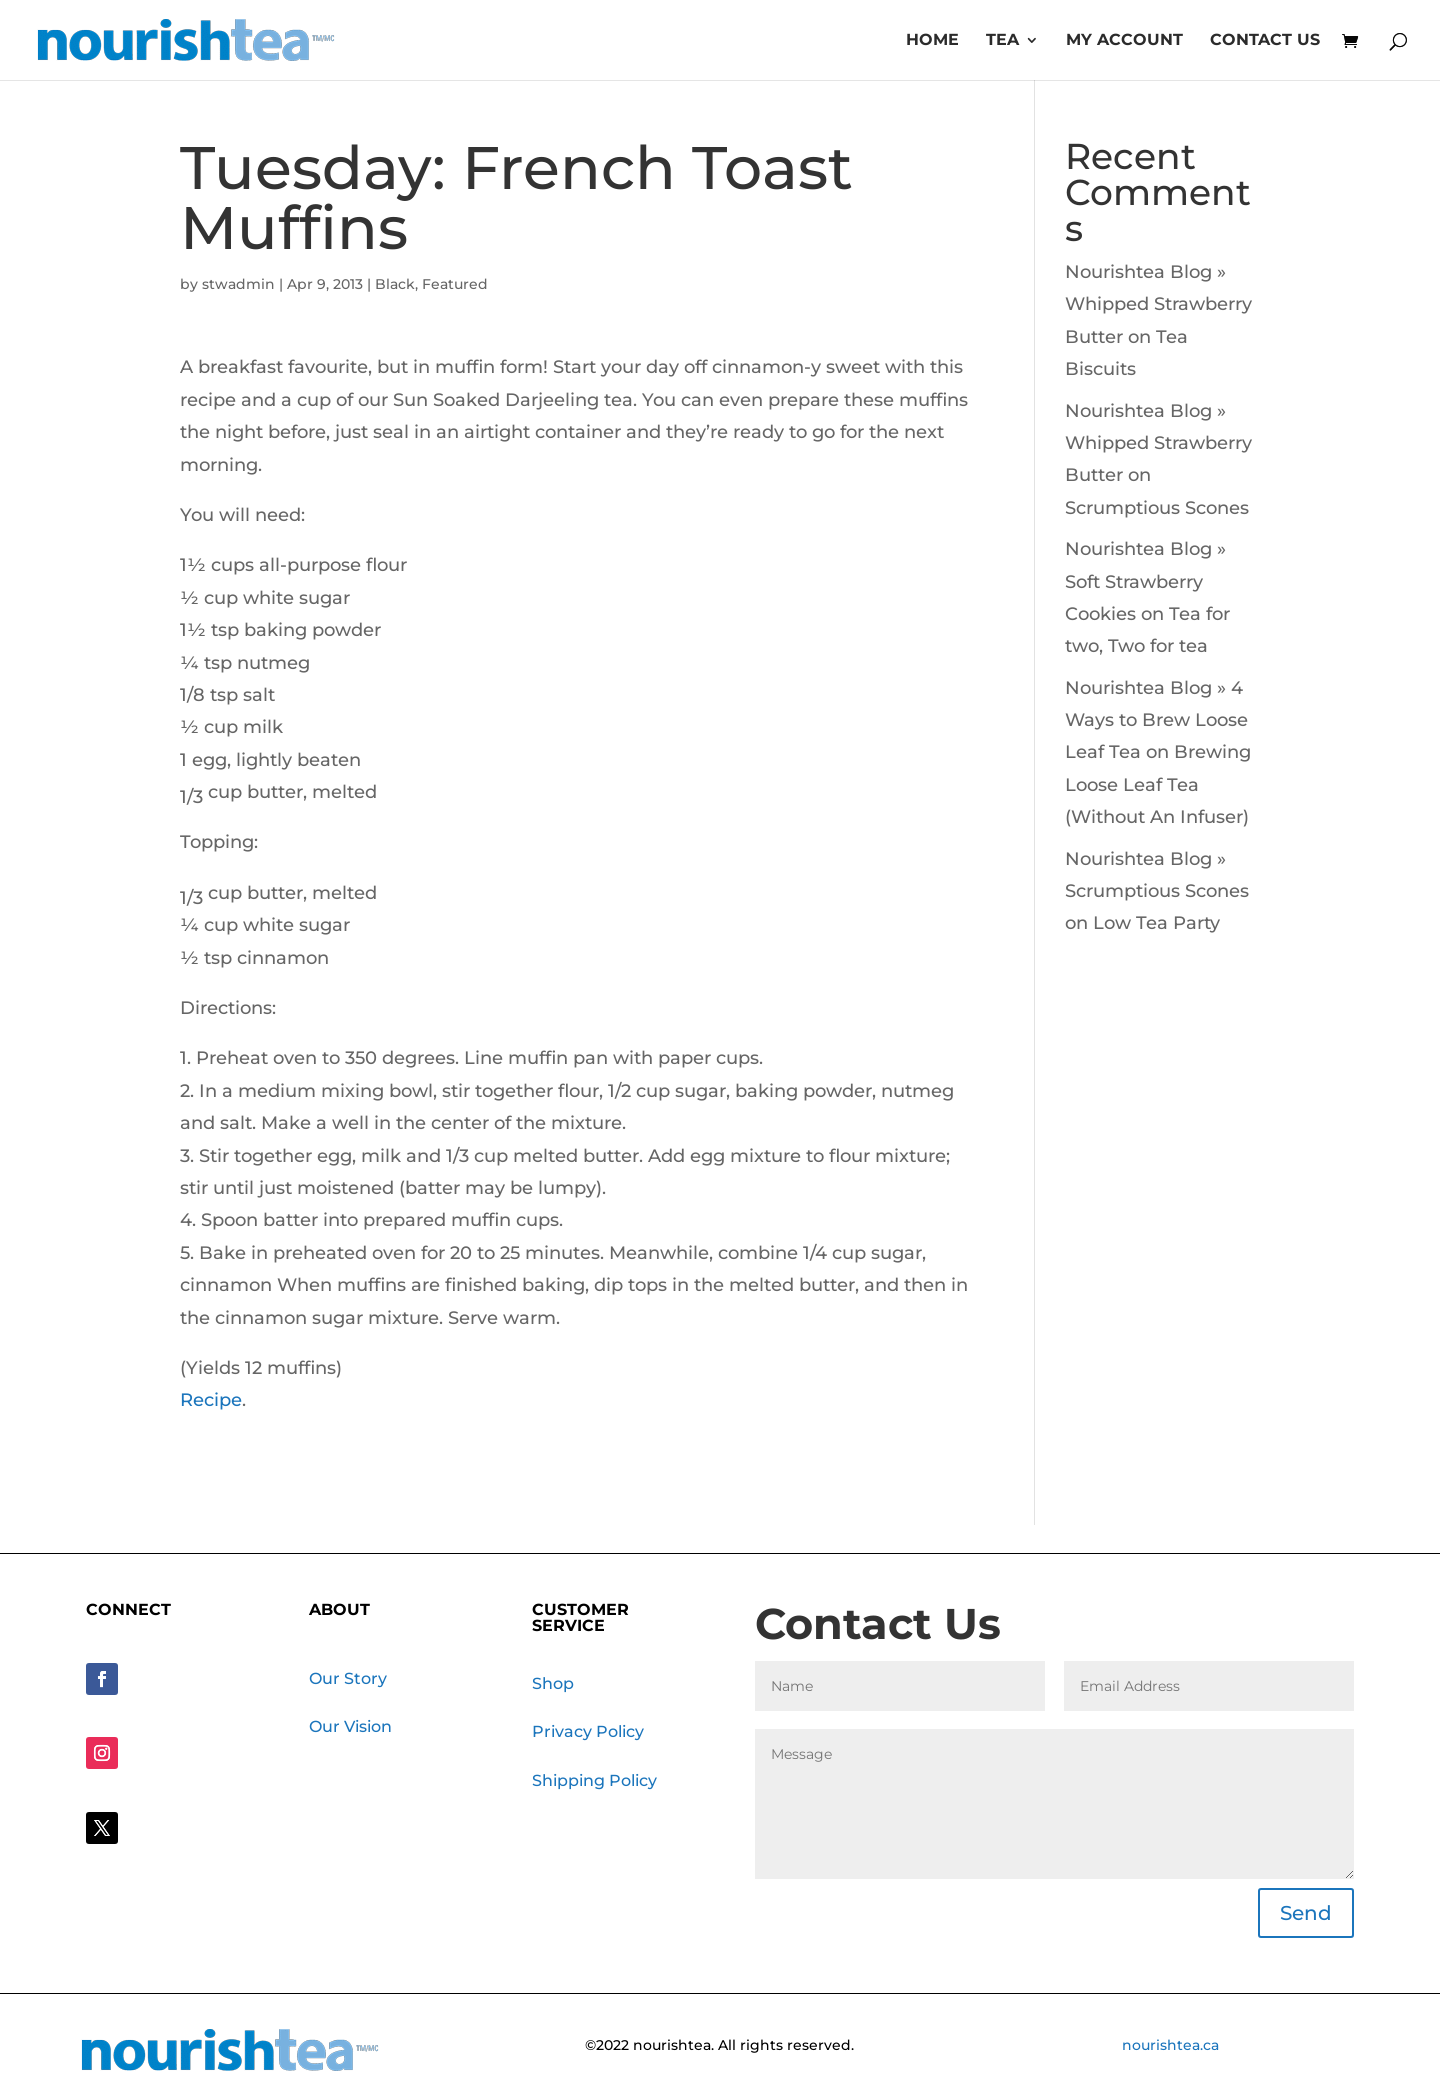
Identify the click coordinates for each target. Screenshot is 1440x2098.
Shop (553, 1683)
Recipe (211, 1400)
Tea (1002, 41)
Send (1306, 1913)
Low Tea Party (1156, 923)
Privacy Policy (588, 1731)
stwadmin (238, 284)
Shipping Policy (594, 1780)
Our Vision (350, 1726)
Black (395, 284)
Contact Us (1265, 41)
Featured (455, 284)
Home (932, 41)
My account (1124, 41)
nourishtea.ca (1170, 2045)
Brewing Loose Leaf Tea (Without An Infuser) (1158, 784)
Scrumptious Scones (1157, 508)
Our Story (348, 1678)
